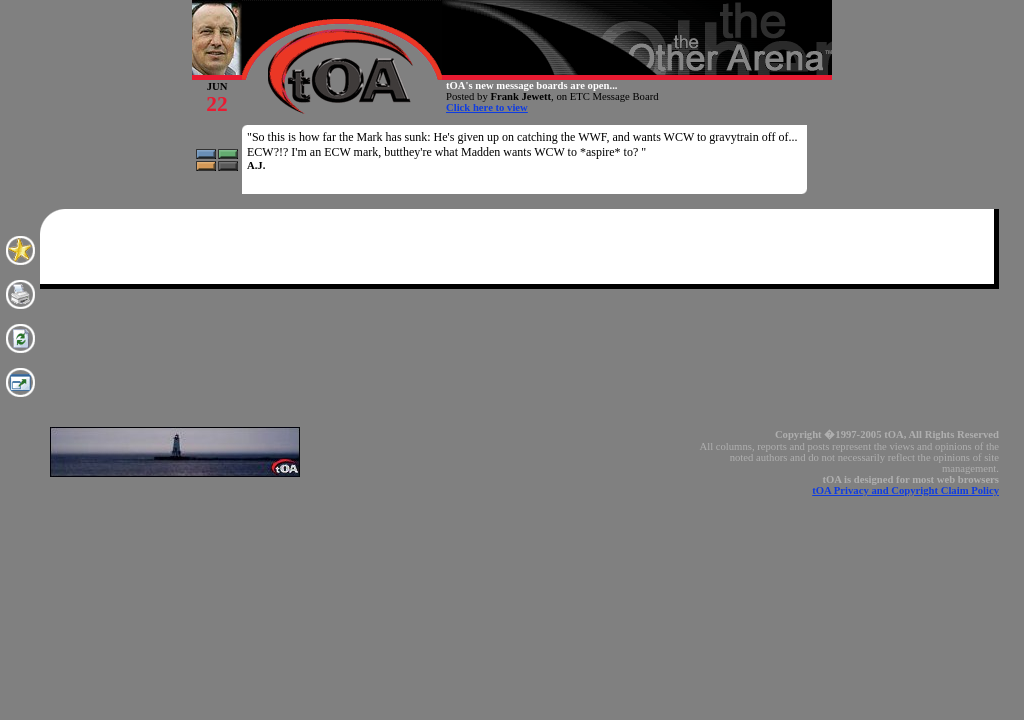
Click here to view (487, 107)
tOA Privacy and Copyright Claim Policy (905, 490)
